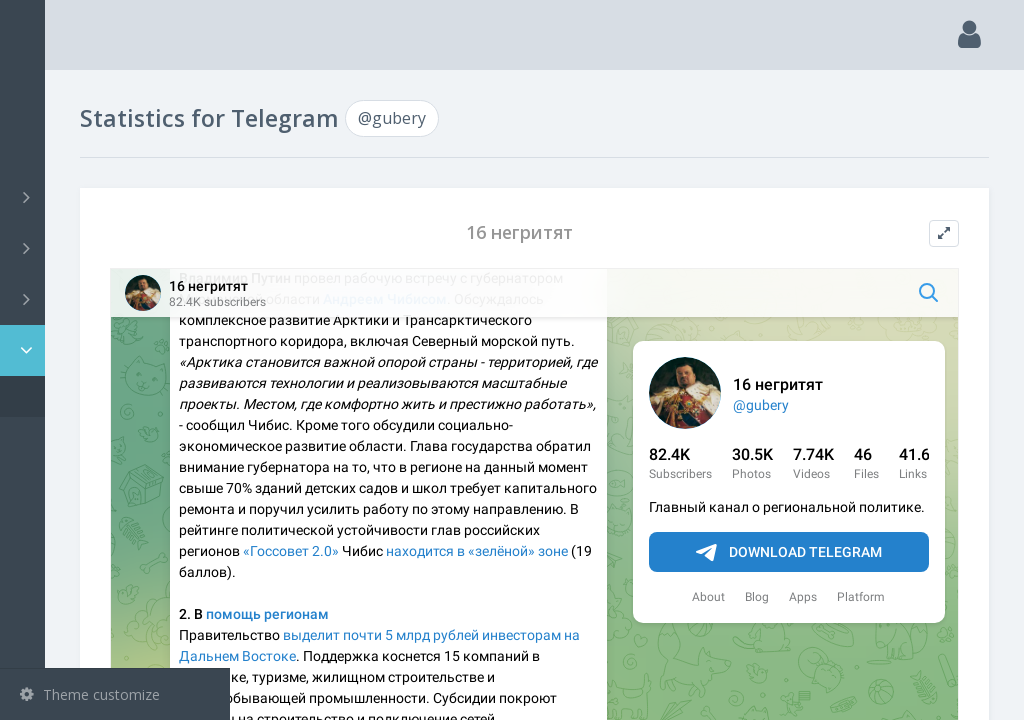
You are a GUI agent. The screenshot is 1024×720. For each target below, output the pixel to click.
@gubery (78, 396)
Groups (117, 248)
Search (52, 146)
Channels (117, 197)
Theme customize (90, 694)
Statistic (121, 350)
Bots (117, 299)
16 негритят (612, 232)
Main (48, 95)
